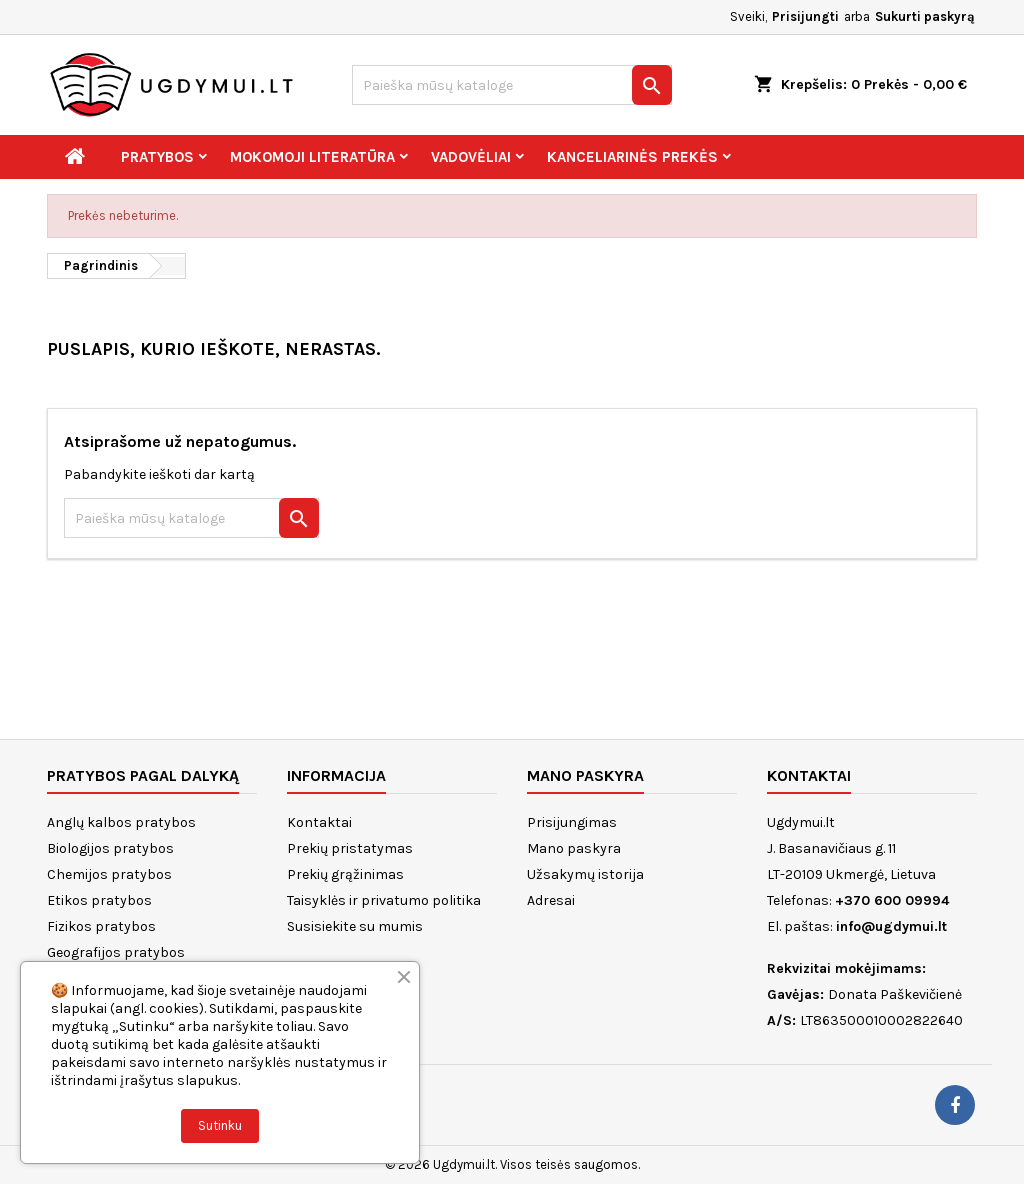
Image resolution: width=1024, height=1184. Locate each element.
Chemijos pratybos (109, 874)
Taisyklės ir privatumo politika (384, 900)
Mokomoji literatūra (312, 157)
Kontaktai (319, 822)
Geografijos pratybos (116, 952)
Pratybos (157, 157)
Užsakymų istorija (585, 874)
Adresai (551, 900)
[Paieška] (512, 85)
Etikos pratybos (99, 900)
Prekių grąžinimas (345, 874)
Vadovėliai (471, 157)
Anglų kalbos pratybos (121, 822)
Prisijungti (805, 16)
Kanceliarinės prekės (632, 157)
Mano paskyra (574, 848)
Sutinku (220, 1125)
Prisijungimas (572, 822)
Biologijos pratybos (110, 848)
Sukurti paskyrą (925, 16)
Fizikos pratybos (101, 926)
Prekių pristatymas (350, 848)
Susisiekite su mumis (355, 926)
